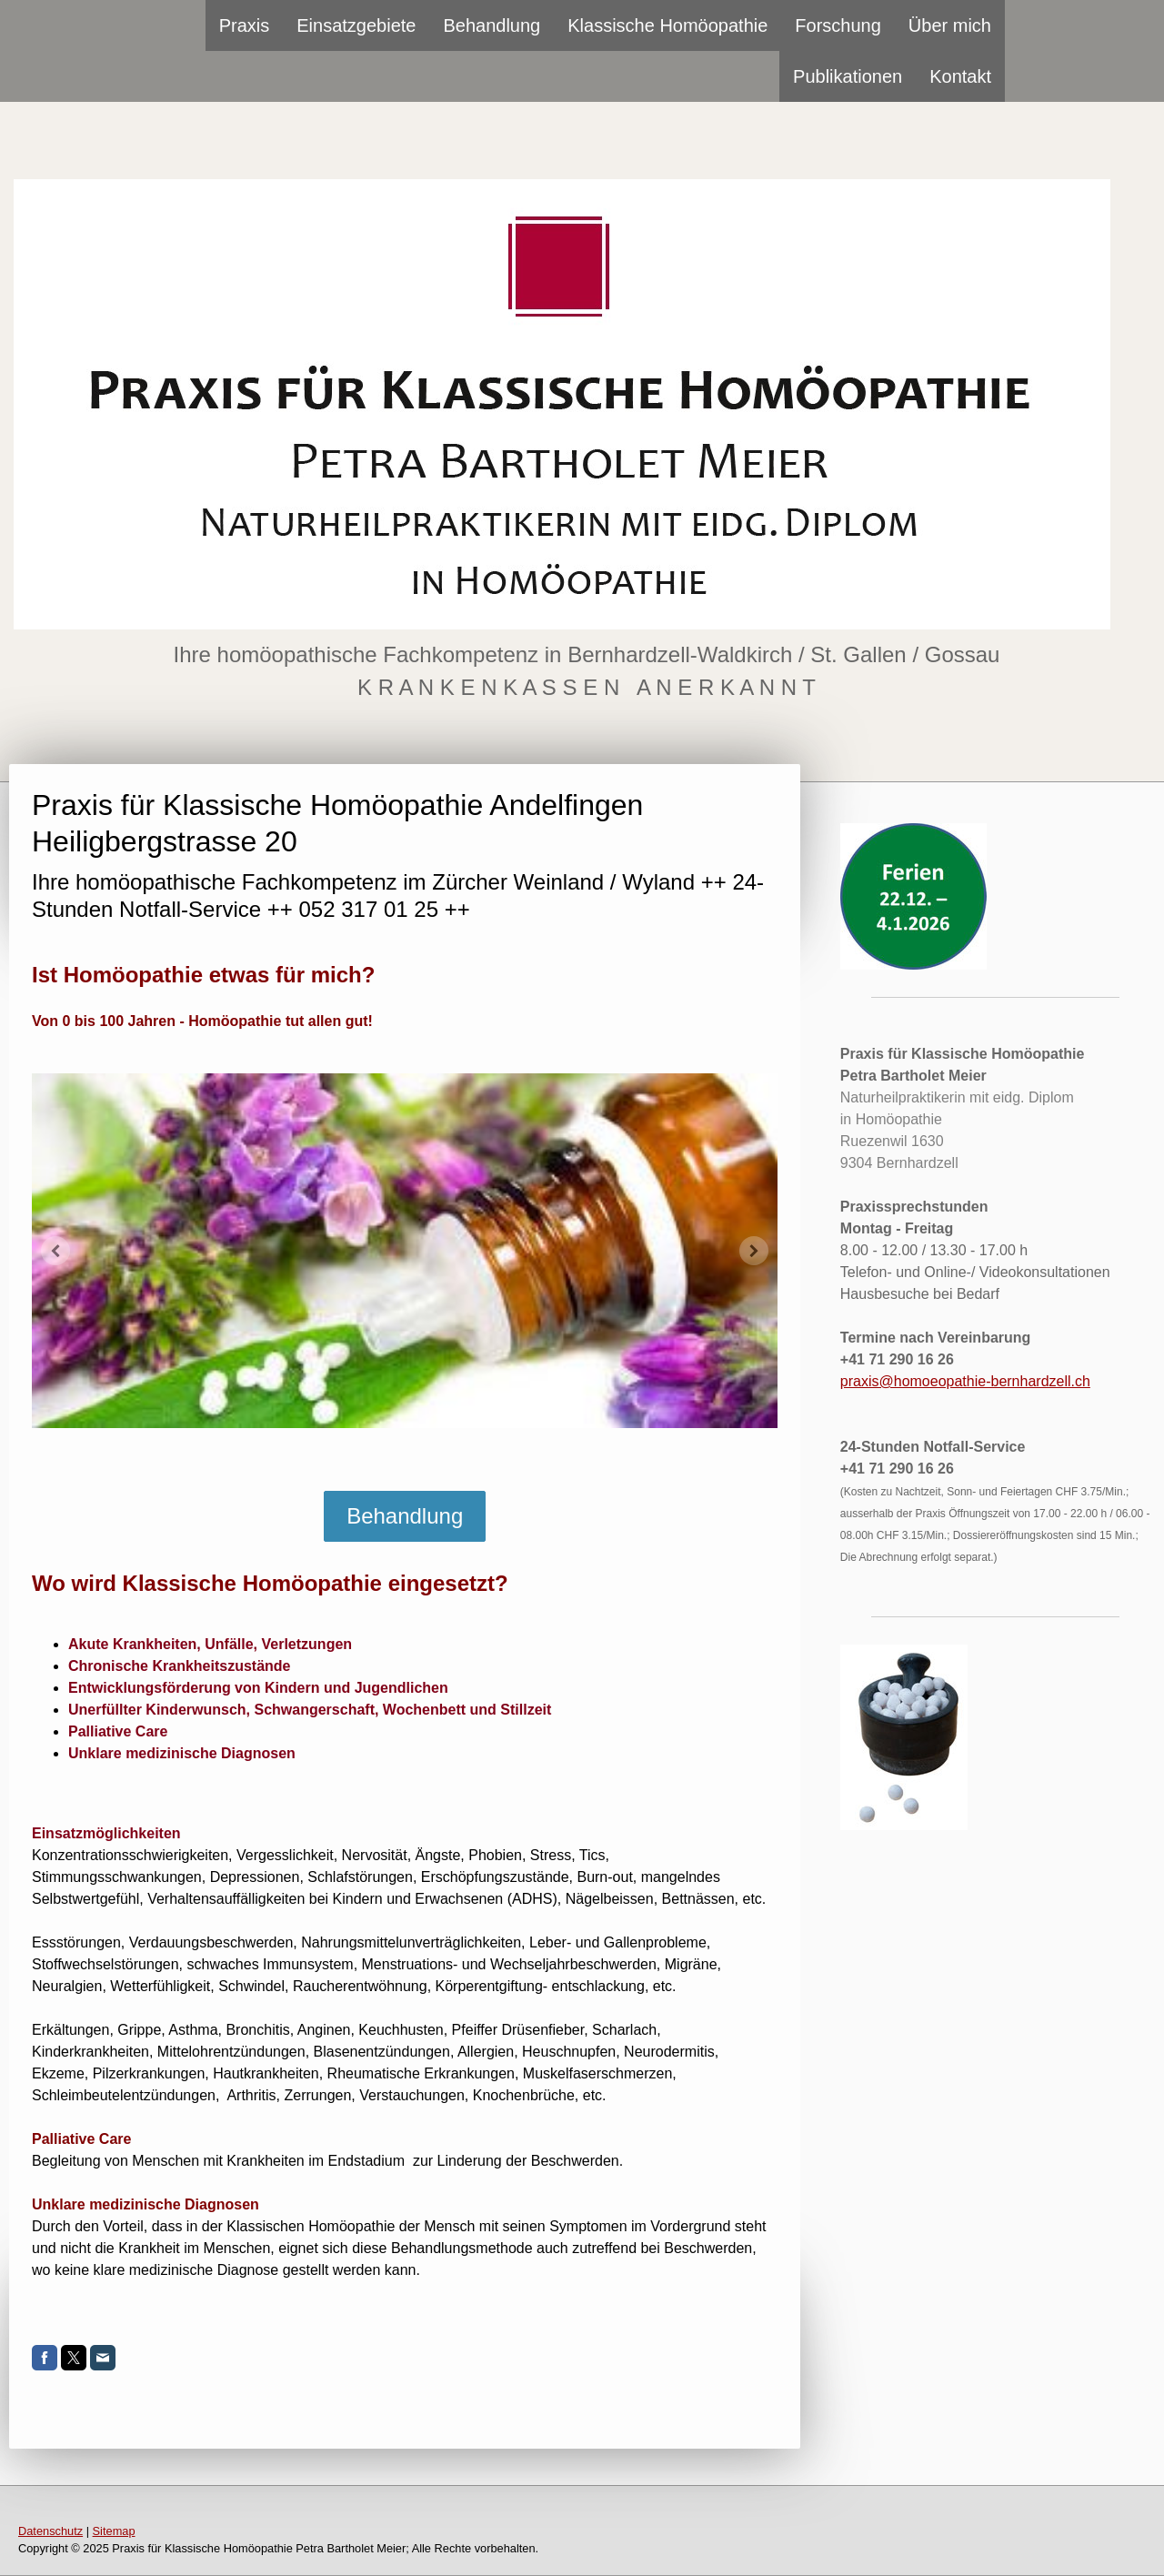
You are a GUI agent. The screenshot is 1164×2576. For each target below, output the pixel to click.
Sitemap (114, 2531)
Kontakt (960, 76)
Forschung (838, 25)
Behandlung (491, 25)
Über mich (949, 25)
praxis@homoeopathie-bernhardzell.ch (965, 1381)
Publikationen (847, 76)
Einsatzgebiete (356, 25)
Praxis (244, 25)
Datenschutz (50, 2531)
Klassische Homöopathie (667, 25)
